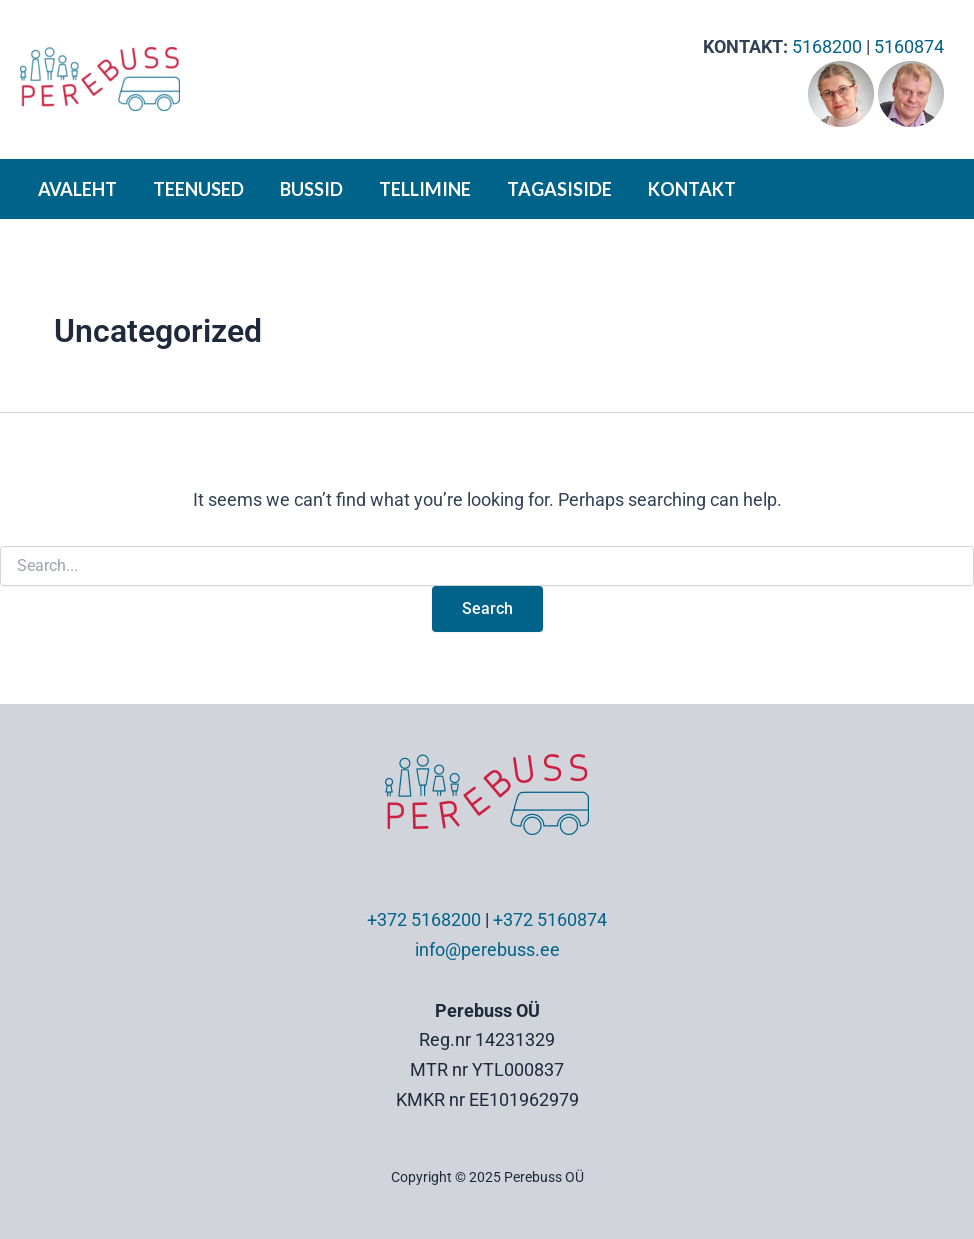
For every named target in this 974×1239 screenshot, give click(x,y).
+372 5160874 (550, 919)
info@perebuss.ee (487, 949)
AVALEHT (77, 189)
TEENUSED (198, 189)
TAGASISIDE (559, 189)
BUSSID (311, 189)
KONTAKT (692, 189)
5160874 (909, 46)
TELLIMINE (425, 189)
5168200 (827, 46)
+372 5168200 (424, 919)
